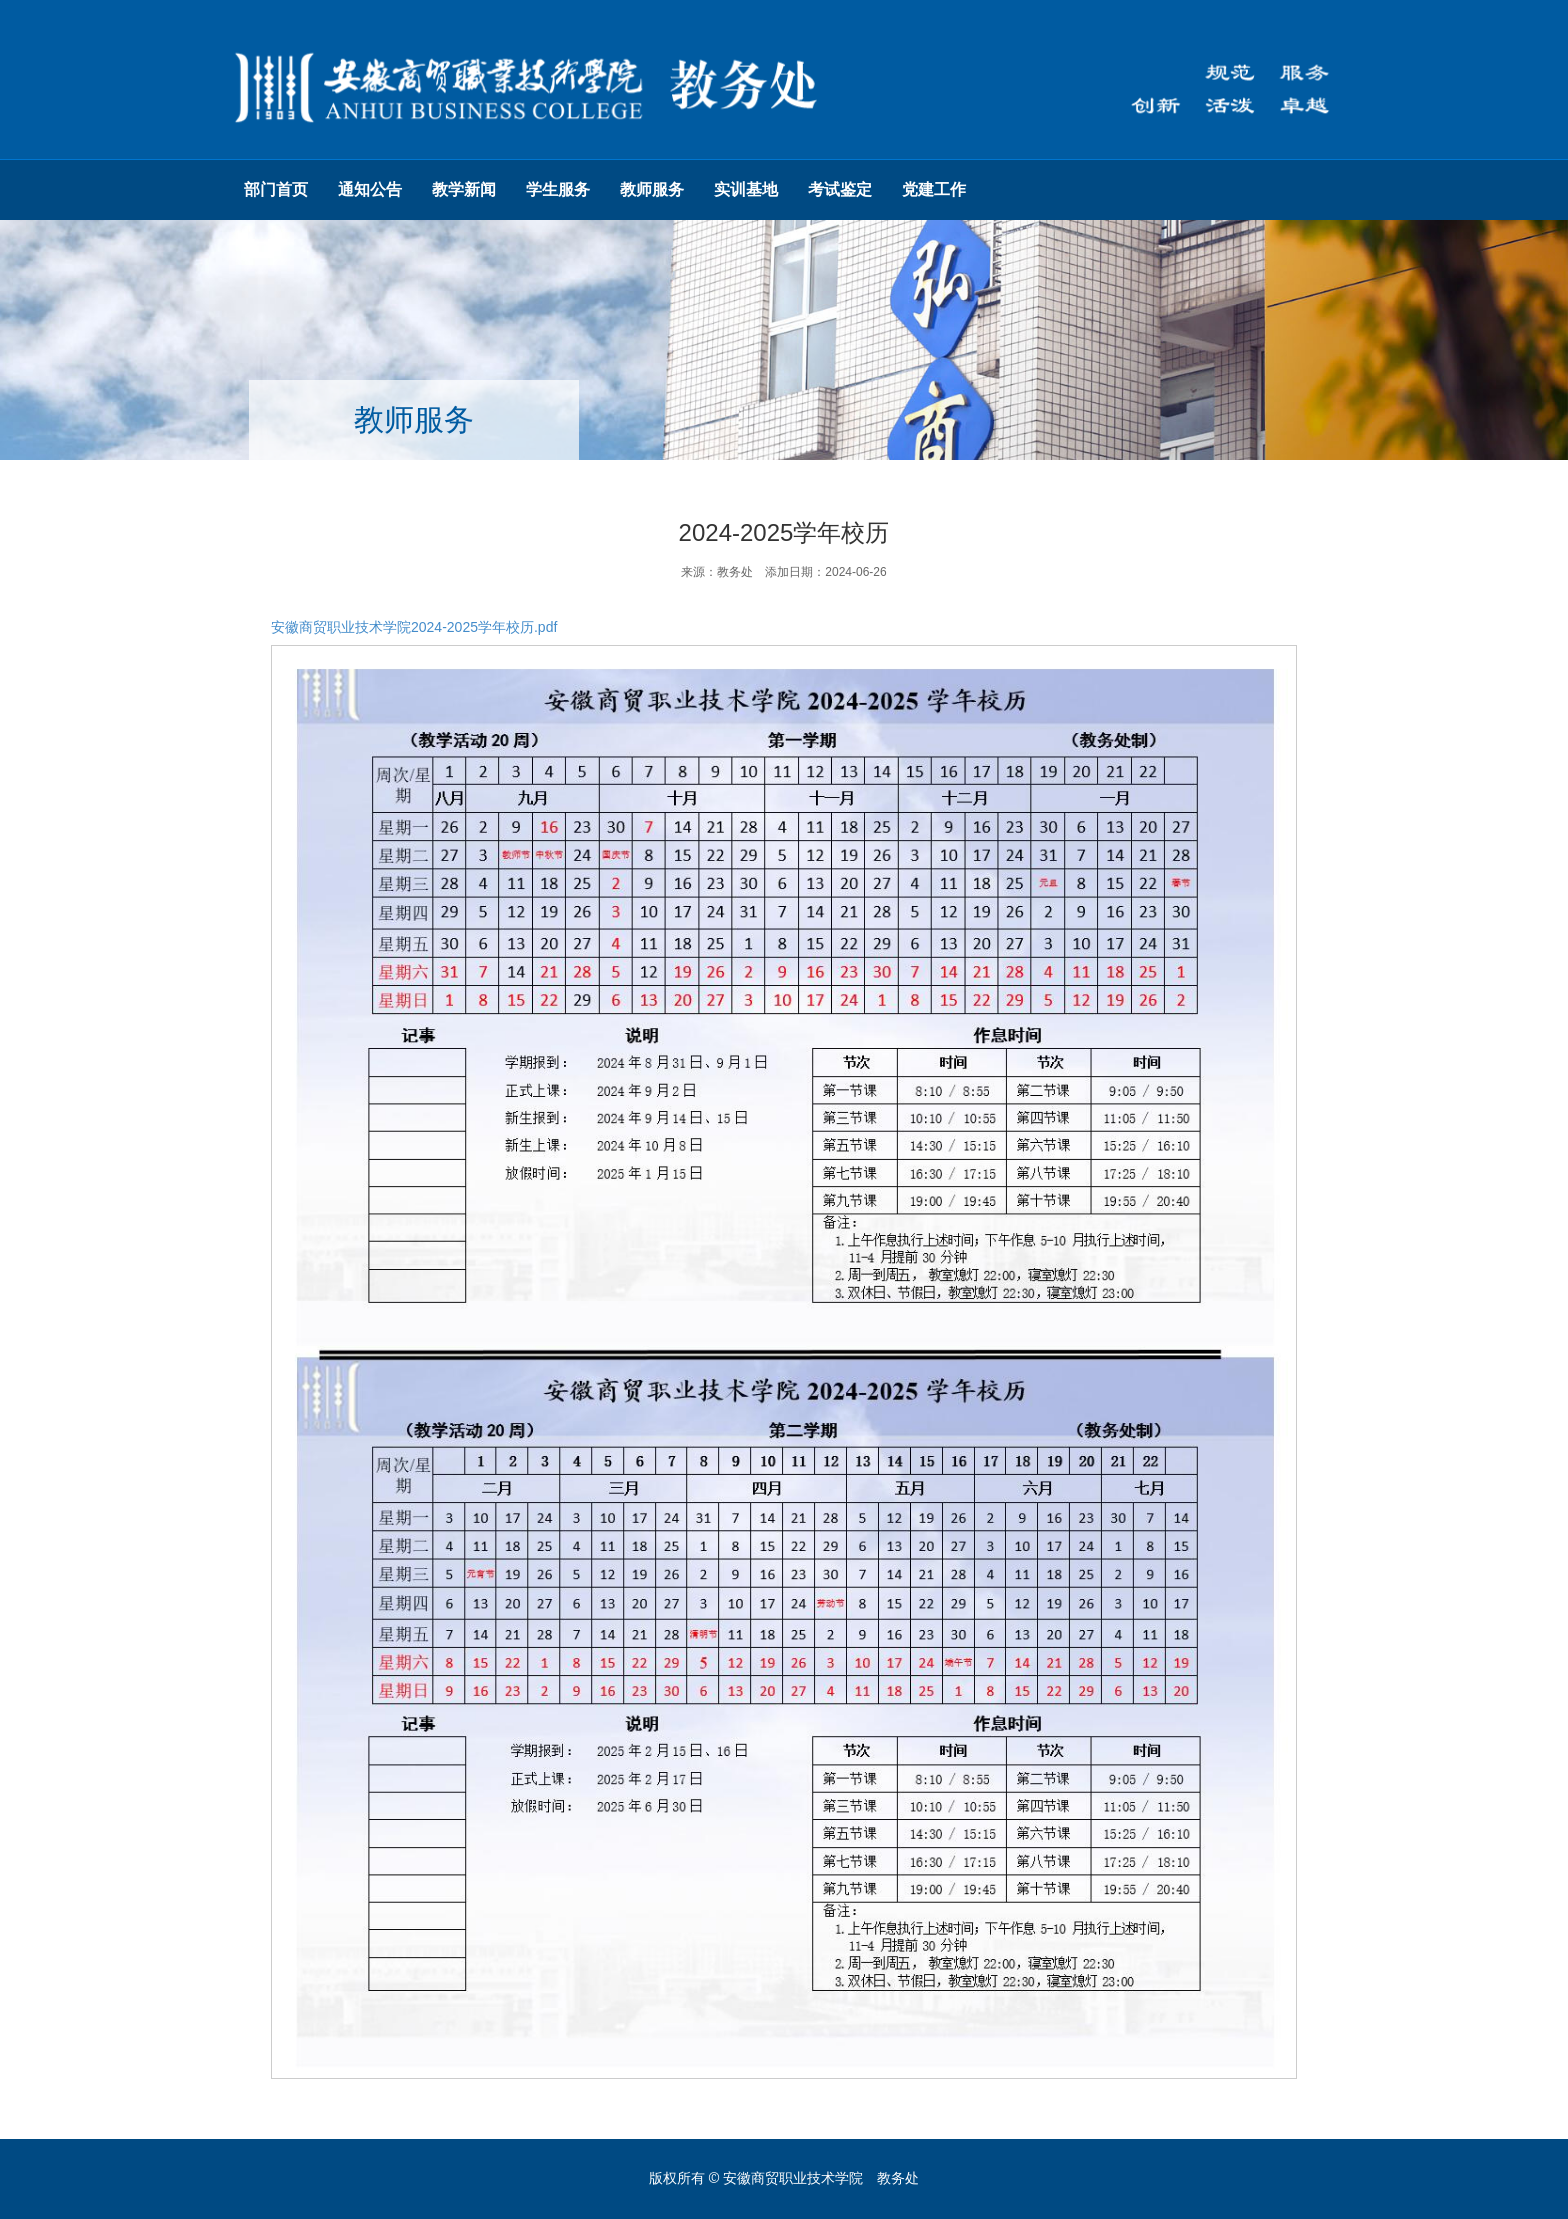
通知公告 (370, 189)
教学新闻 (464, 189)
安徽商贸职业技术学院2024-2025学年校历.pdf (414, 627)
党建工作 (934, 189)
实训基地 (746, 189)
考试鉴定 (840, 189)
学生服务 (558, 189)
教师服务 (652, 189)
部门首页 (276, 189)
